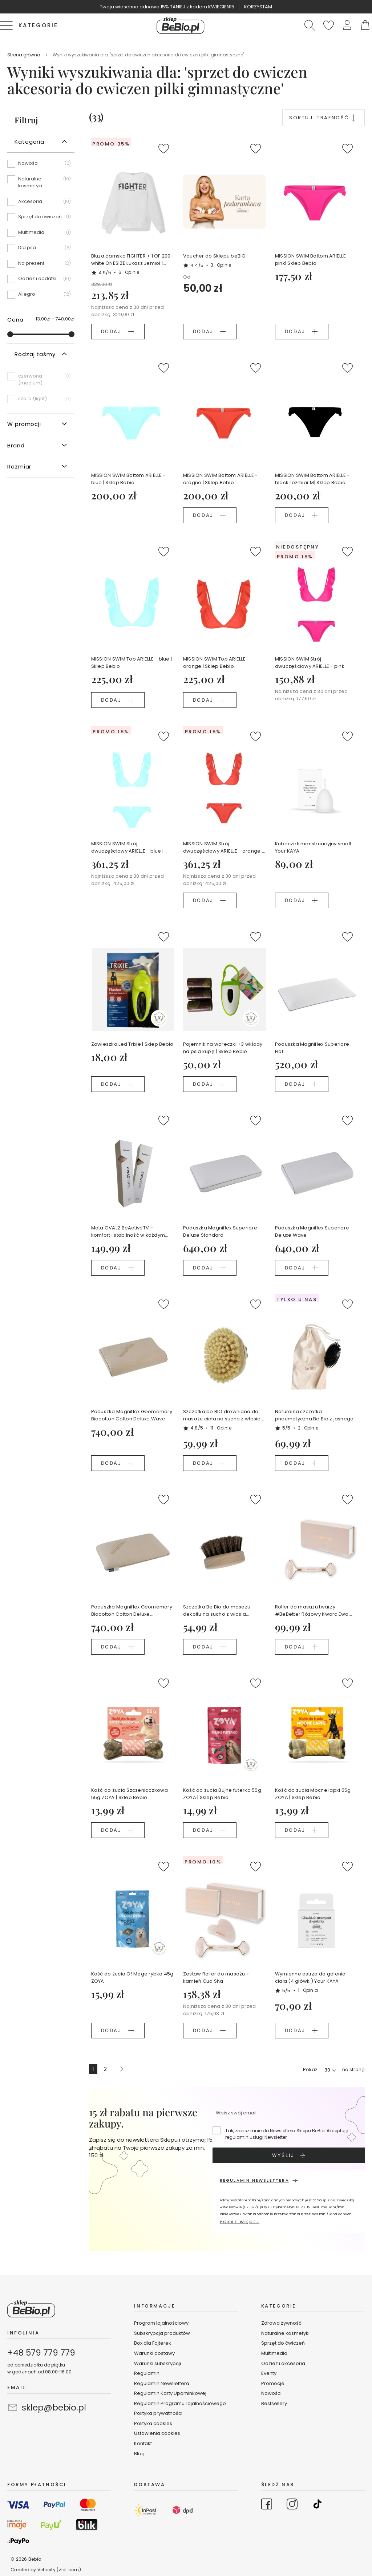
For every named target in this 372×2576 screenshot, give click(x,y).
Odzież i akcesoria (283, 2363)
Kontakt (143, 2443)
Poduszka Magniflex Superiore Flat (312, 1048)
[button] (347, 25)
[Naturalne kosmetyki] (40, 185)
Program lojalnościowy (161, 2323)
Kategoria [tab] (29, 141)
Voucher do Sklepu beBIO (214, 255)
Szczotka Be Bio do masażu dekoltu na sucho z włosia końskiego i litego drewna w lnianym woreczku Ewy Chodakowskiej (217, 1610)
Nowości (271, 2393)
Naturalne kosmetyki (286, 2333)
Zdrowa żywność (281, 2323)
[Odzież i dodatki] (40, 281)
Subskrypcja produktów (162, 2333)
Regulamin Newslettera (161, 2383)
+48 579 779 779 (41, 2352)
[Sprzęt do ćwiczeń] (40, 219)
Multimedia (274, 2353)
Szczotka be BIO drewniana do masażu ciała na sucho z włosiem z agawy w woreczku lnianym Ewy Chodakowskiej (224, 1415)
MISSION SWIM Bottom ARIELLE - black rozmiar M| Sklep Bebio (312, 479)
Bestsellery (274, 2403)
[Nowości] (40, 166)
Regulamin (146, 2373)
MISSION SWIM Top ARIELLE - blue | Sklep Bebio (131, 662)
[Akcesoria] (40, 204)
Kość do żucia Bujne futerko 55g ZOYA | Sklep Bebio (222, 1794)
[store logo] (180, 25)
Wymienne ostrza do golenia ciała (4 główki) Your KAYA (310, 1977)
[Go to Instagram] (292, 2505)
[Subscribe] (289, 2155)
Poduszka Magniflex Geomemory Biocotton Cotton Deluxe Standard (131, 1610)
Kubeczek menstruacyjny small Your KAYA (313, 847)
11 (220, 1428)
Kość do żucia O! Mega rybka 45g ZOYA (132, 1977)
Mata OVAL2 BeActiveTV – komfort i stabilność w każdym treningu (128, 1231)
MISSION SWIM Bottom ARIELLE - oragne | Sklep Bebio (220, 479)
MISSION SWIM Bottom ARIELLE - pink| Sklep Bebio (312, 259)
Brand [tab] (16, 445)
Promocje (272, 2383)
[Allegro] (40, 294)
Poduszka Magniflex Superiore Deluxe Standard (220, 1231)
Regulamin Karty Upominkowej (170, 2393)
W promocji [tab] (24, 424)
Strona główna (24, 55)
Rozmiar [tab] (19, 466)
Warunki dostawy (154, 2353)
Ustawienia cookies (157, 2433)
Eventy (268, 2373)
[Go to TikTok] (317, 2505)
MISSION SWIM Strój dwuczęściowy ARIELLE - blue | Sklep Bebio (127, 847)
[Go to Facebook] (266, 2505)
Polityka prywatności (158, 2413)
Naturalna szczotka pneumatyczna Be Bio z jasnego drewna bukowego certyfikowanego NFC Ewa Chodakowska (314, 1415)
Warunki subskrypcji (157, 2363)
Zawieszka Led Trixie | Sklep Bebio (132, 1044)
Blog (139, 2453)
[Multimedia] (40, 235)
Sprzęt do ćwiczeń (283, 2343)
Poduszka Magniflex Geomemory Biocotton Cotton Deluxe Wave (131, 1415)
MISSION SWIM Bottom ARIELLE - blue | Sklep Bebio (128, 479)
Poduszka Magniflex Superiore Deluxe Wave (312, 1231)
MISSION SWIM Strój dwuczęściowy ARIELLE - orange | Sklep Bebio (223, 847)
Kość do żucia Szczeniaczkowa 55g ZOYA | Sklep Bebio (129, 1794)
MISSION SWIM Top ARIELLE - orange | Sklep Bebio (216, 662)
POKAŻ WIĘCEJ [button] (239, 2222)
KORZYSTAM (258, 6)
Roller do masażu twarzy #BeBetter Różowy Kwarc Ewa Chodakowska (312, 1610)
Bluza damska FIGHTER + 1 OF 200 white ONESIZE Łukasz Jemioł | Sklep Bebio (131, 259)
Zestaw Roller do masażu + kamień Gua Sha (216, 1977)
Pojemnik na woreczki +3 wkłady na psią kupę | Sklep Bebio (223, 1048)
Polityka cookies (153, 2423)
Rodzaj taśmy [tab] (35, 354)
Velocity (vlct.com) (59, 2570)
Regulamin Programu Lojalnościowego (180, 2403)
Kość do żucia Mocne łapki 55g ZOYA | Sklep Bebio (313, 1794)
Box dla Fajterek (152, 2343)
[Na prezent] (40, 266)
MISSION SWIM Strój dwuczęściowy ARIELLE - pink (309, 662)
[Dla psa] (40, 250)
